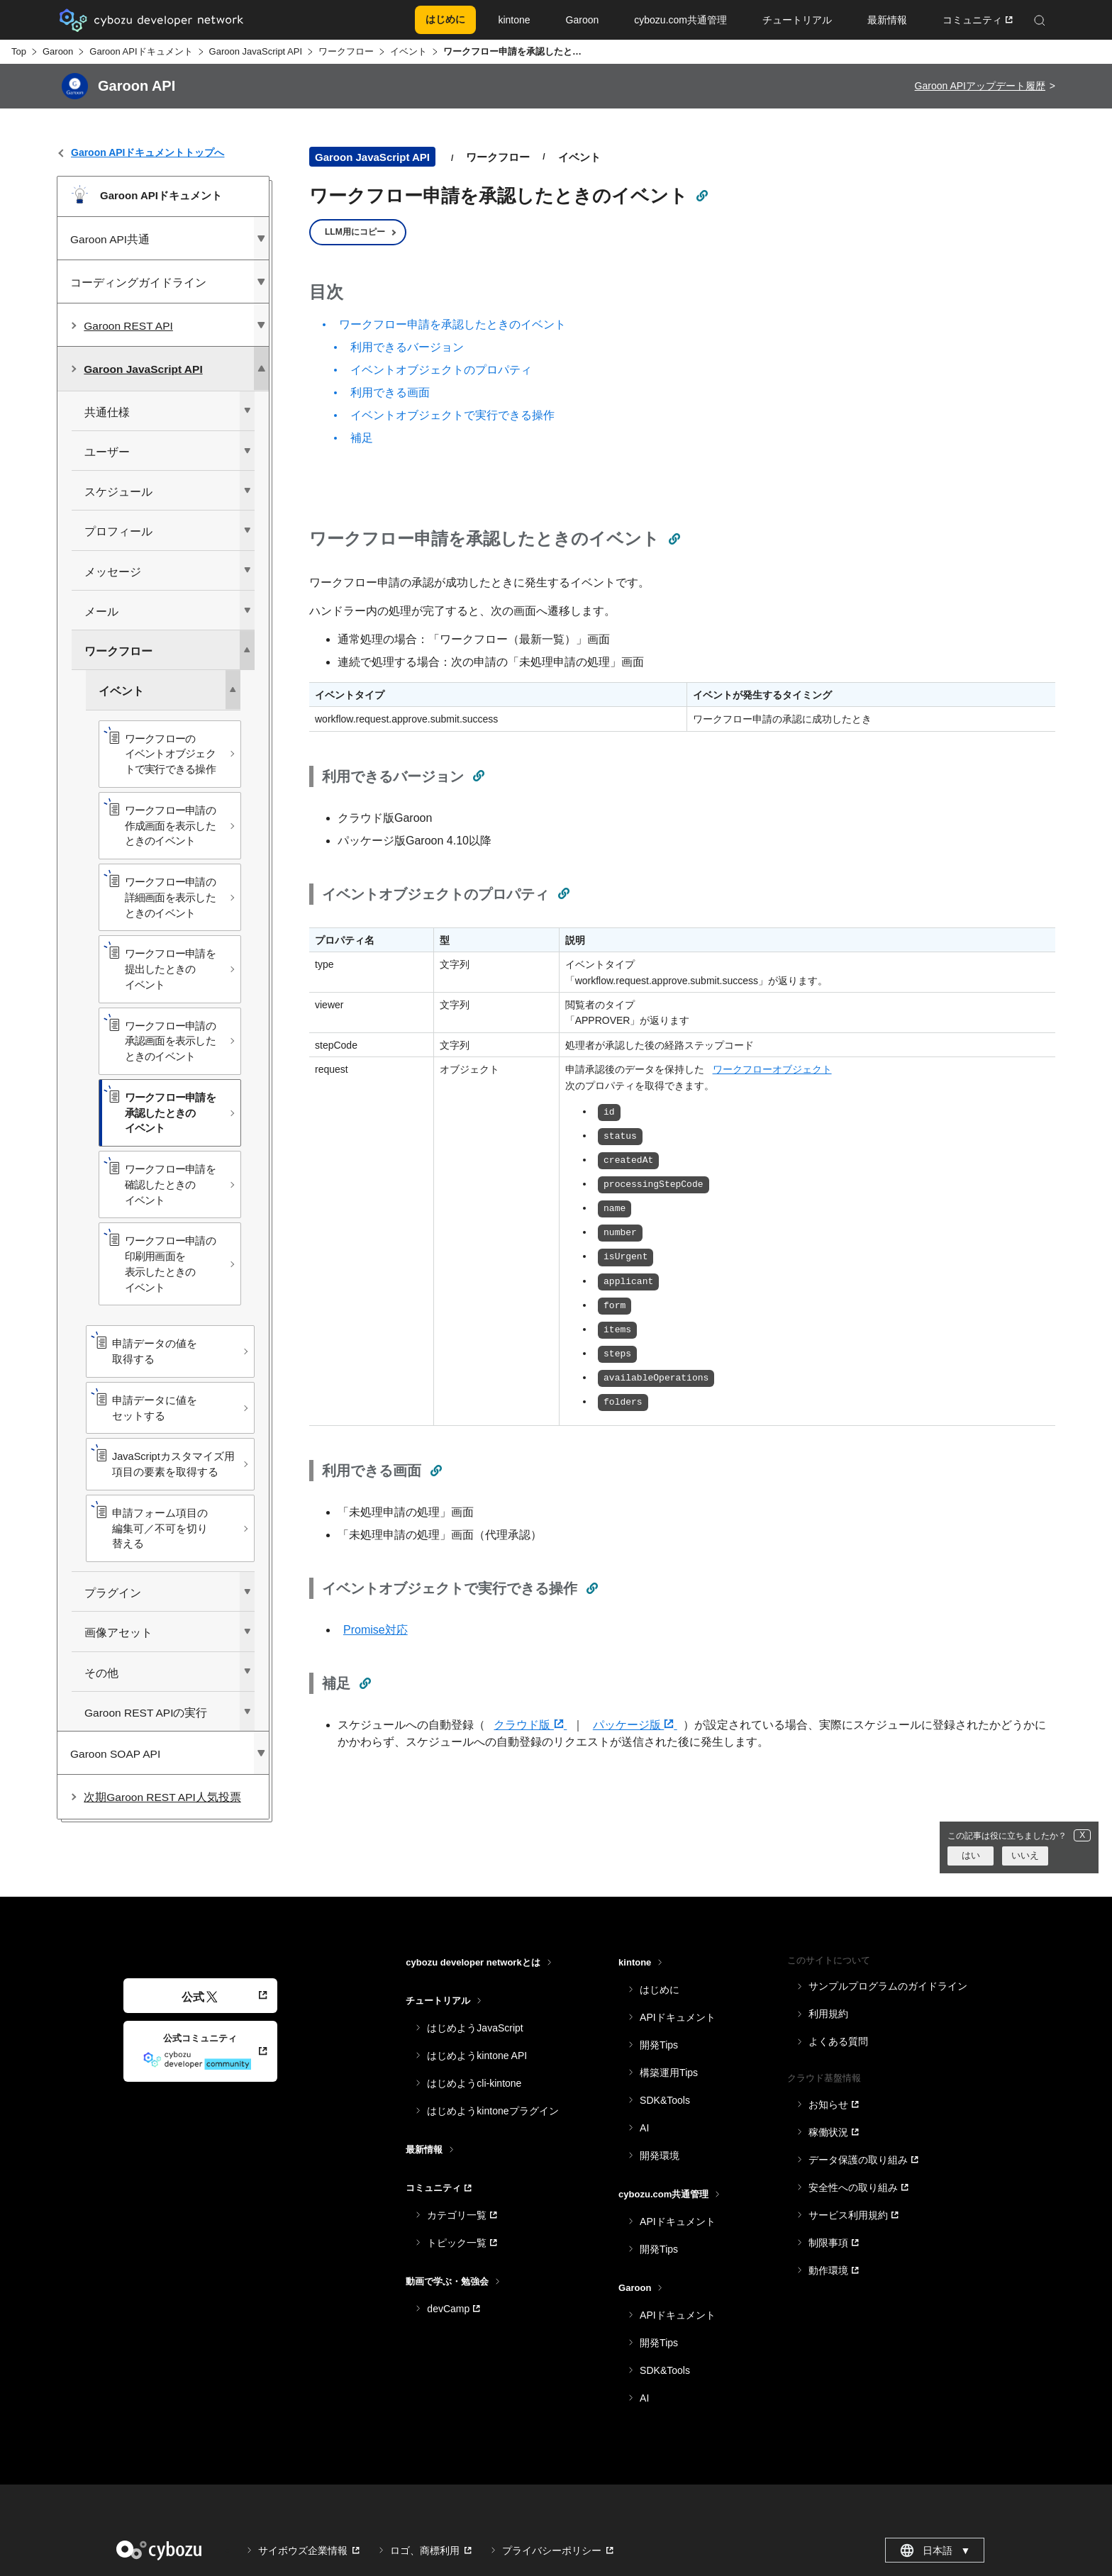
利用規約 (828, 2013)
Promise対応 (375, 1630)
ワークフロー (346, 51)
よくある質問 (838, 2041)
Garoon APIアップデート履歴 (980, 85)
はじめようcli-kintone (474, 2083)
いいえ (1025, 1855)
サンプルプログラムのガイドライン (887, 1986)
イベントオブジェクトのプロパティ (441, 370)
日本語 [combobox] (935, 2550)
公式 (200, 1997)
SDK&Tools (665, 2100)
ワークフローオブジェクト (772, 1069)
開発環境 (659, 2155)
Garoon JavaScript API (256, 51)
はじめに (659, 1989)
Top (18, 51)
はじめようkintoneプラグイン (492, 2111)
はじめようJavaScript (475, 2028)
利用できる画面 (390, 392)
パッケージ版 (635, 1725)
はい (971, 1855)
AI (644, 2128)
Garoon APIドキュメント (140, 51)
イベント (408, 51)
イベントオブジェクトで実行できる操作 (452, 415)
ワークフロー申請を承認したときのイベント (452, 324)
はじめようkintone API (477, 2055)
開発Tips (659, 2045)
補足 (361, 438)
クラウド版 (530, 1725)
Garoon (58, 51)
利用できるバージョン (407, 347)
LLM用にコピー (355, 232)
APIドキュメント (678, 2017)
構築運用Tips (669, 2072)
